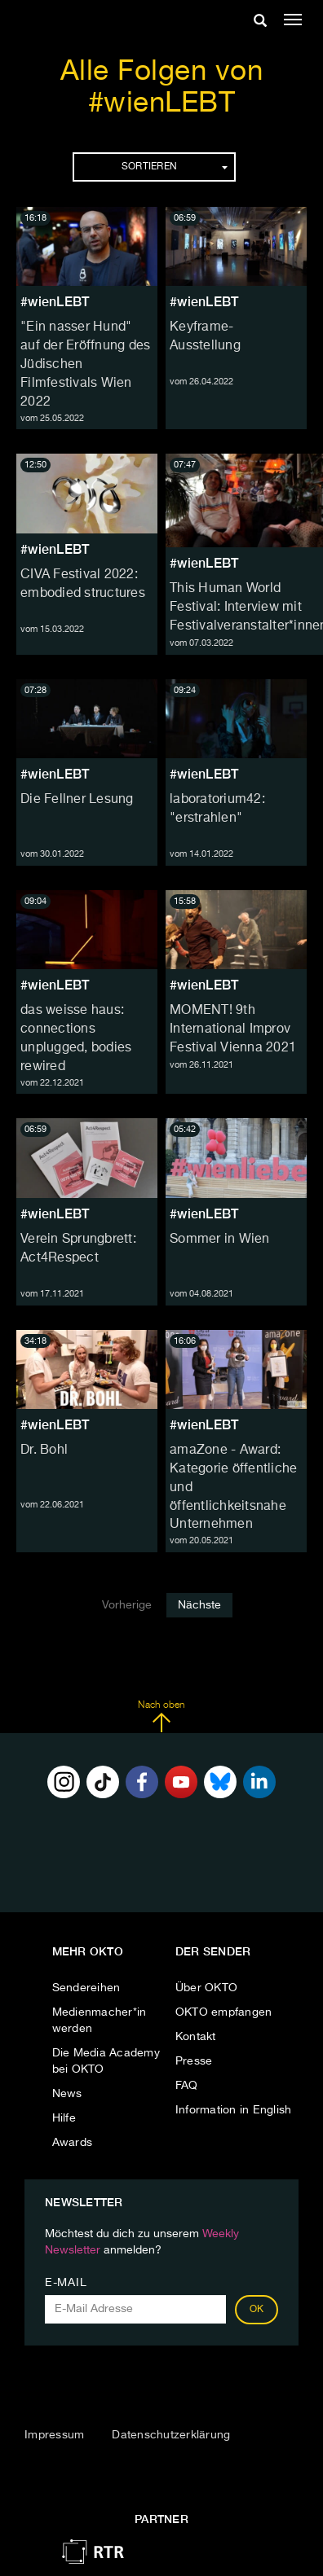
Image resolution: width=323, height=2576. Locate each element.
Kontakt (195, 2037)
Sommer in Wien (220, 1239)
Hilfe (64, 2118)
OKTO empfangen (223, 2012)
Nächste (199, 1605)
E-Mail (65, 2283)
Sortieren (175, 167)
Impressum (54, 2435)
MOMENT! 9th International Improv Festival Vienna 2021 (233, 1029)
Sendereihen (86, 1988)
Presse (194, 2061)
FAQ (186, 2085)
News (67, 2094)
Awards (72, 2142)
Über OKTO (206, 1988)
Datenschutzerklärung (171, 2435)
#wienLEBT (54, 301)
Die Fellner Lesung (77, 799)
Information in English (233, 2110)
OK (257, 2310)
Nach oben (161, 1717)
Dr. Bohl (44, 1450)
